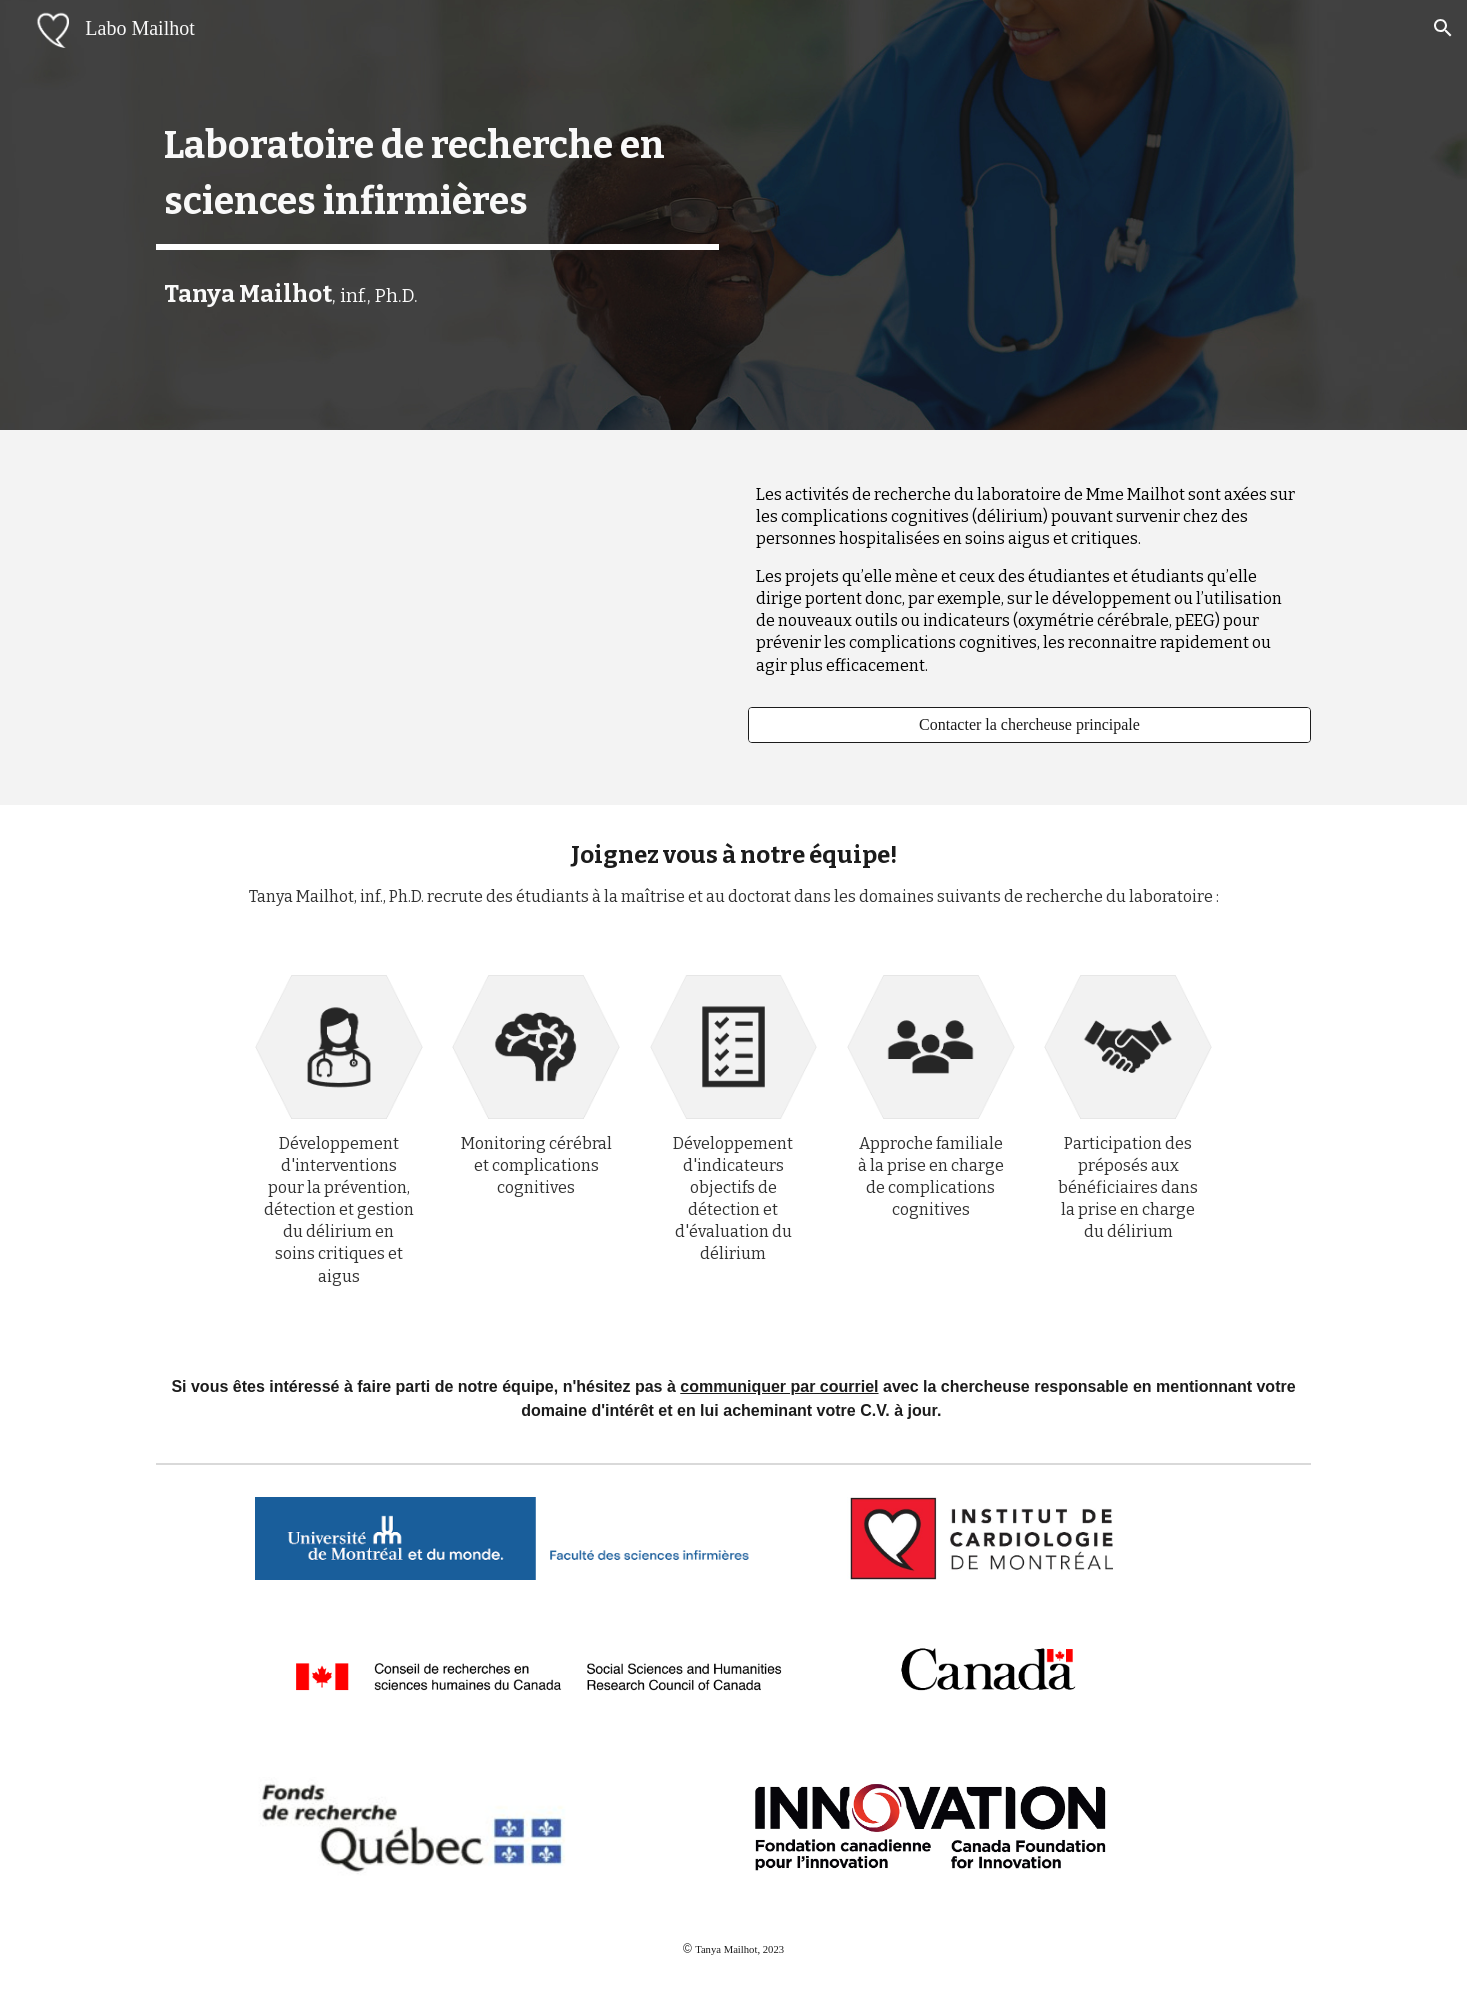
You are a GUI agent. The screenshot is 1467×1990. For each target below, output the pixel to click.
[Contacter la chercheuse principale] (1029, 725)
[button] (1443, 28)
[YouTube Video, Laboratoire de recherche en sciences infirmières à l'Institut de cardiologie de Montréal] (437, 617)
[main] (437, 174)
